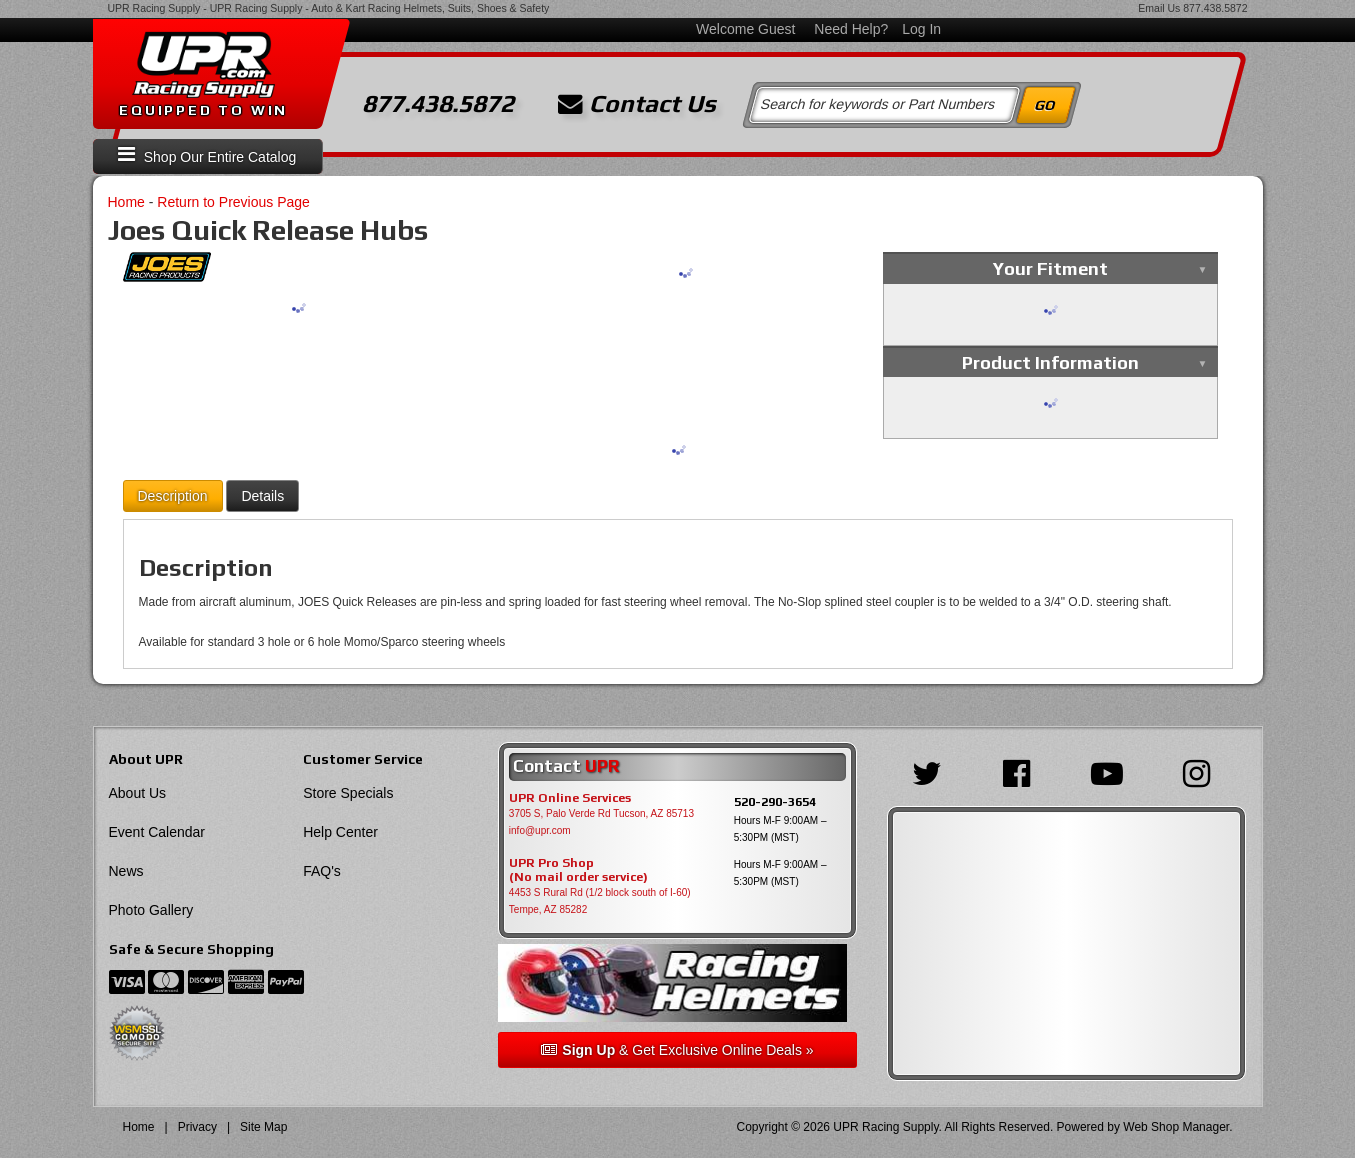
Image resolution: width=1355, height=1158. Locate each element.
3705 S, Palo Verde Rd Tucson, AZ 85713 (601, 813)
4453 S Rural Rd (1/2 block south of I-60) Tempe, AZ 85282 (600, 901)
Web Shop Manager (1176, 1127)
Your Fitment (1050, 268)
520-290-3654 (775, 801)
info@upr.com (540, 830)
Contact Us (637, 104)
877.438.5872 (1215, 8)
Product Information (1050, 362)
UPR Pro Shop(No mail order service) (578, 870)
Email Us (1159, 8)
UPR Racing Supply (154, 8)
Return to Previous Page (233, 202)
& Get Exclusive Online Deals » (677, 1050)
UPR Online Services (570, 798)
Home (126, 202)
